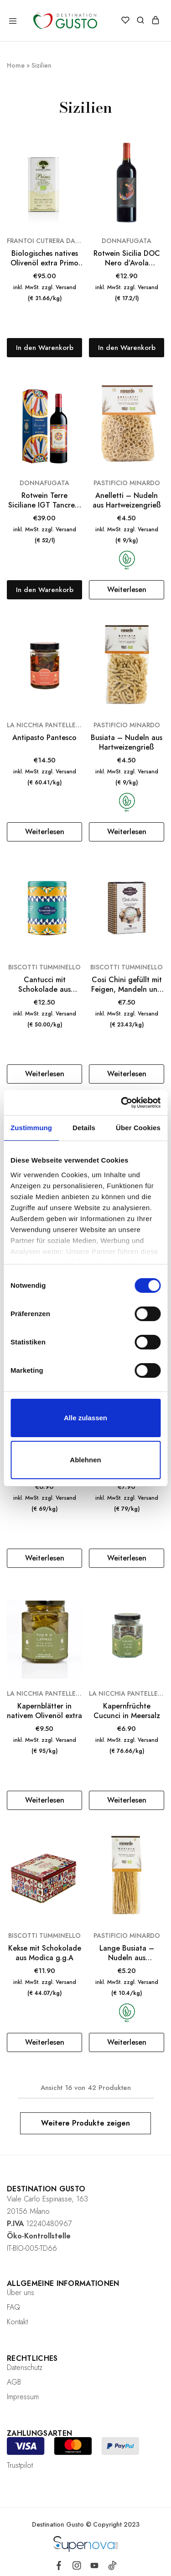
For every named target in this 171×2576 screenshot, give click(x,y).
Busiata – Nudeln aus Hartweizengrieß (126, 742)
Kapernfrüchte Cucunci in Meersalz (126, 1711)
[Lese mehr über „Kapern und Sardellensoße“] (126, 1558)
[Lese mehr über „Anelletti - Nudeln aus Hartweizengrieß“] (126, 589)
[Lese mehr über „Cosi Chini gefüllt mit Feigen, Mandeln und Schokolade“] (126, 1074)
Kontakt (17, 2322)
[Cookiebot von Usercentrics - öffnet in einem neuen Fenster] (122, 1103)
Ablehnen (85, 1460)
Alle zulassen (85, 1418)
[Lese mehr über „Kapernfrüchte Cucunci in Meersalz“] (126, 1800)
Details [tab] (84, 1128)
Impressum (23, 2396)
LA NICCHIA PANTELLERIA (44, 725)
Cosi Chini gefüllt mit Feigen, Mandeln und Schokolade (126, 984)
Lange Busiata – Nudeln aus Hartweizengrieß (126, 1953)
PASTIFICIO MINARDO (126, 482)
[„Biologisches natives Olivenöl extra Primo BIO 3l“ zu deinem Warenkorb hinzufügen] (44, 347)
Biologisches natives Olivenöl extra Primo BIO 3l (44, 258)
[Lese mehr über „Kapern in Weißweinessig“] (44, 1558)
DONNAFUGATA (126, 240)
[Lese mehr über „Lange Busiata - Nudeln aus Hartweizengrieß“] (126, 2042)
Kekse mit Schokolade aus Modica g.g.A (44, 1953)
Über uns (20, 2292)
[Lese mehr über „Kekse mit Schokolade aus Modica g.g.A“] (44, 2042)
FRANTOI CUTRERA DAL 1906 (44, 240)
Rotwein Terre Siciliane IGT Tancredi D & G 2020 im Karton (44, 500)
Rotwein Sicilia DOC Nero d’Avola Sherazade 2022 (126, 258)
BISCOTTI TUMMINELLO (44, 967)
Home (16, 65)
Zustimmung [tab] (31, 1128)
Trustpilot (20, 2465)
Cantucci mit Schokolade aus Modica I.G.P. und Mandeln (44, 984)
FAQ (13, 2307)
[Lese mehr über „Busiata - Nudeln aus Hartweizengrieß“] (126, 831)
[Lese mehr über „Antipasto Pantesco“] (44, 831)
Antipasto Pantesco (44, 737)
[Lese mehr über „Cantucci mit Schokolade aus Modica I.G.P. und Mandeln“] (44, 1074)
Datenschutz (24, 2367)
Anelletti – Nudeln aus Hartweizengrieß (127, 500)
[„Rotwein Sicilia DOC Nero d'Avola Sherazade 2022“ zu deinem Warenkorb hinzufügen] (126, 347)
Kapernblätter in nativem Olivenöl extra (44, 1711)
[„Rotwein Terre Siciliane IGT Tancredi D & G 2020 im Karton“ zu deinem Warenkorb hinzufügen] (44, 589)
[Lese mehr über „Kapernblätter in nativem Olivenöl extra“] (44, 1800)
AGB (14, 2382)
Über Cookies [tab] (138, 1128)
